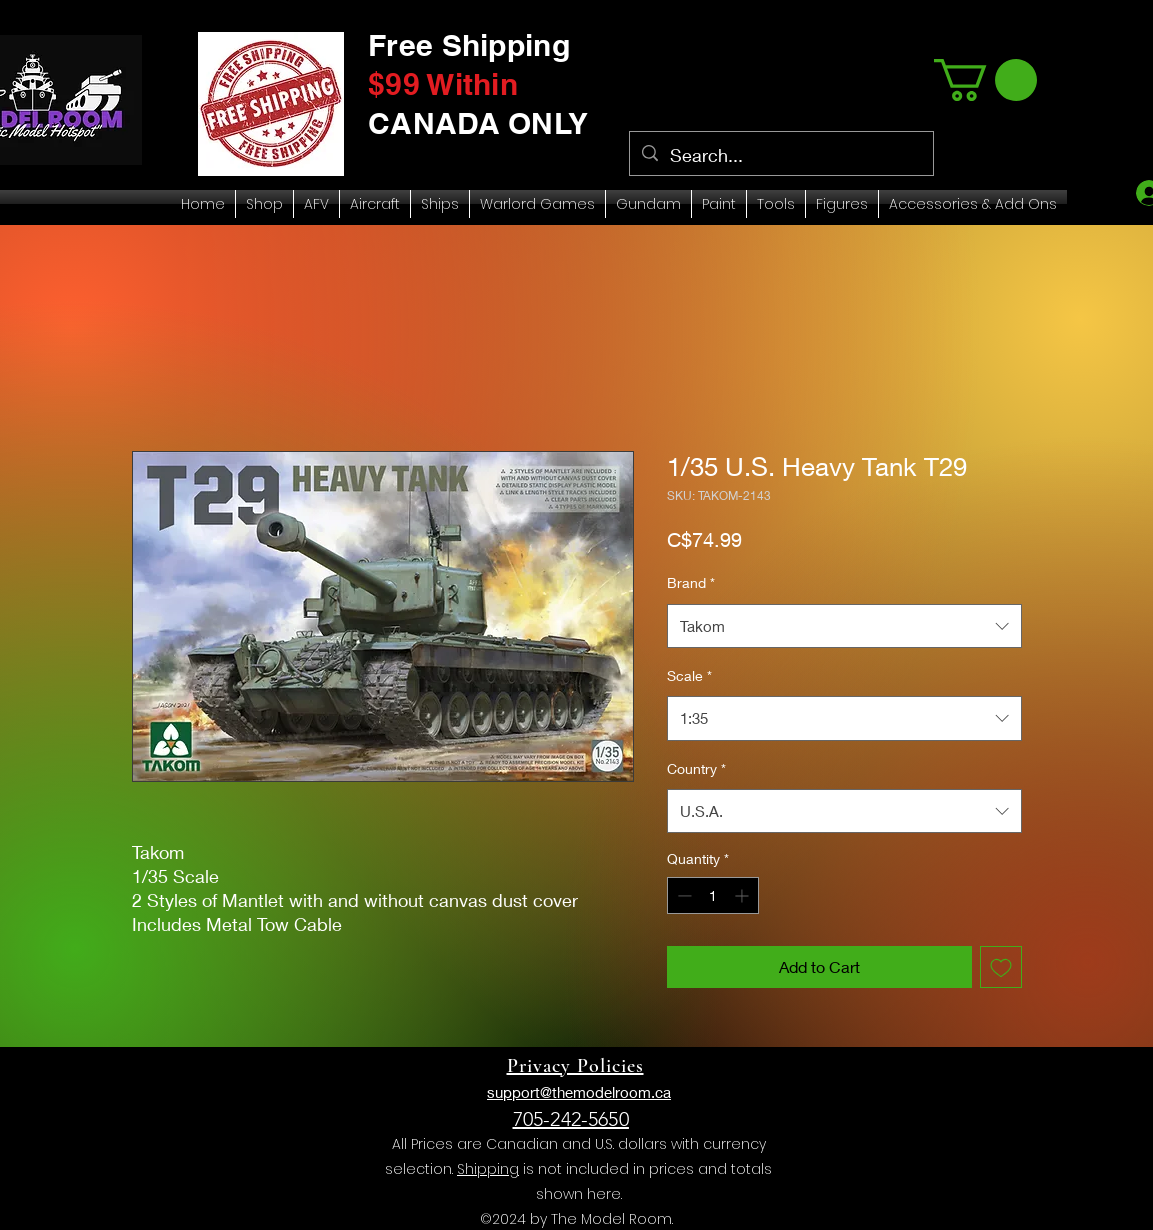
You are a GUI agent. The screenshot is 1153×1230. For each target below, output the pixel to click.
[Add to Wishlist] (1001, 967)
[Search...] (780, 156)
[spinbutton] (713, 895)
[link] (985, 80)
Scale (689, 675)
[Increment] (743, 895)
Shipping (488, 1169)
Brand (691, 582)
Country (696, 768)
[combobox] (844, 626)
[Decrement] (682, 895)
